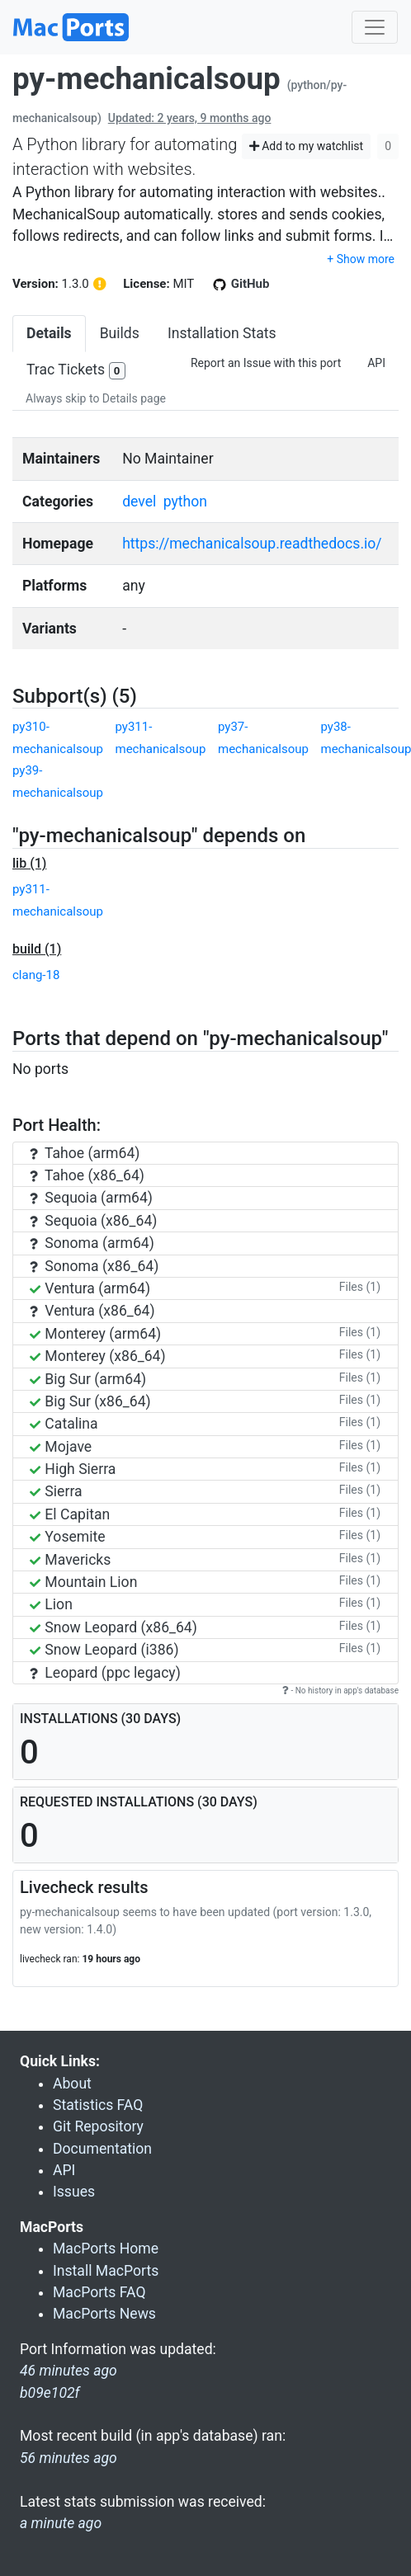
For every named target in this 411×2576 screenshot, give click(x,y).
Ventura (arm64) (90, 1288)
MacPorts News (104, 2313)
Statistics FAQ (98, 2105)
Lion (51, 1604)
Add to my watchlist (306, 146)
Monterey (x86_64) (98, 1356)
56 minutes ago (68, 2458)
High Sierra (73, 1469)
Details (49, 333)
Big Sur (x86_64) (90, 1401)
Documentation (102, 2148)
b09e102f (50, 2393)
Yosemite (68, 1536)
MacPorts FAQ (99, 2292)
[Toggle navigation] (375, 27)
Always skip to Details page (96, 398)
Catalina (64, 1423)
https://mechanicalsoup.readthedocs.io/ (251, 543)
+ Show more (360, 259)
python (185, 501)
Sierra (56, 1491)
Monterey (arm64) (95, 1334)
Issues (74, 2191)
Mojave (61, 1447)
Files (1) (359, 1286)
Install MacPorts (105, 2271)
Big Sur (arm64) (88, 1379)
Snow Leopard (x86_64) (113, 1627)
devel (139, 501)
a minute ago (61, 2523)
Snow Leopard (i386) (104, 1649)
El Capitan (70, 1514)
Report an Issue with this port (266, 363)
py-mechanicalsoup (146, 79)
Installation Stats (222, 333)
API (376, 363)
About (72, 2083)
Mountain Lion (83, 1582)
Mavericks (70, 1560)
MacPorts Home (105, 2248)
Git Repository (98, 2126)
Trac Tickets (75, 370)
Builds (119, 333)
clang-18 (35, 975)
